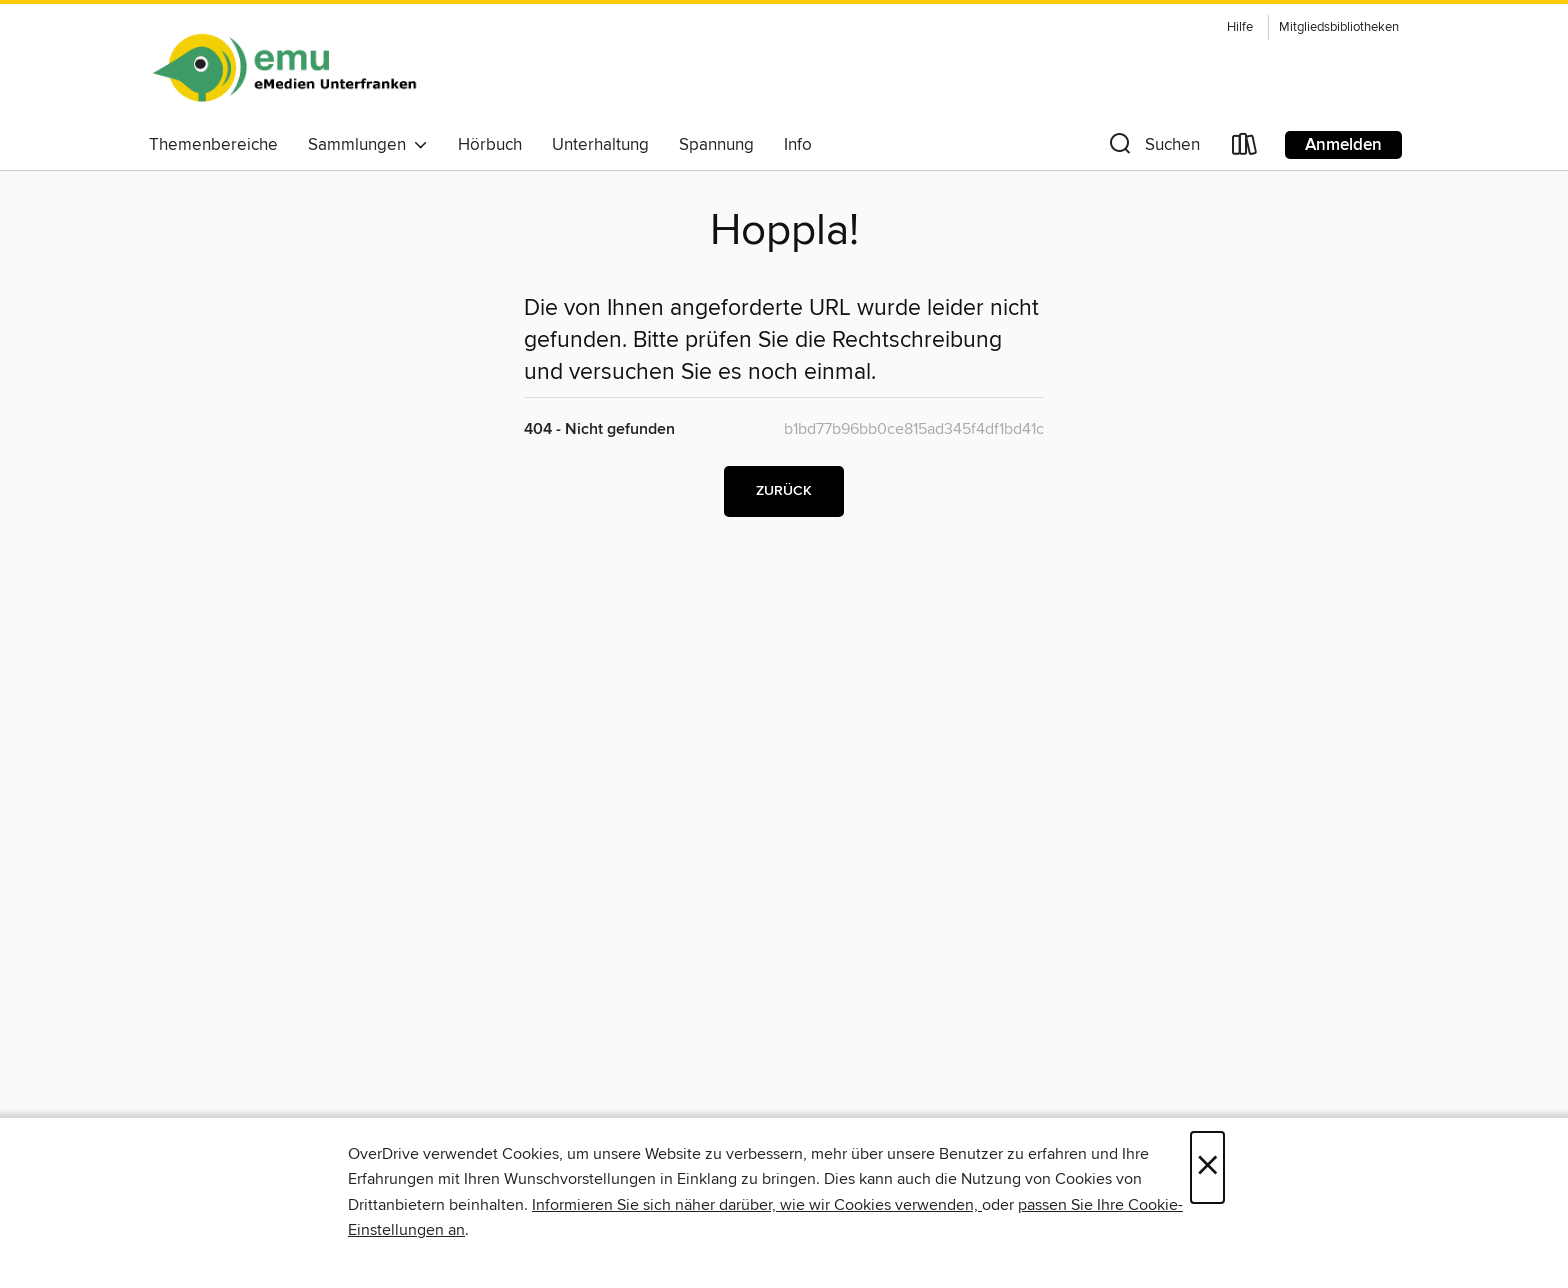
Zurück (784, 491)
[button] (1152, 148)
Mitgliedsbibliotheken (1339, 27)
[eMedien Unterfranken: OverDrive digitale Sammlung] (284, 69)
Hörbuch (490, 145)
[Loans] (1245, 148)
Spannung (716, 145)
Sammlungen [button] (368, 145)
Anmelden (1343, 145)
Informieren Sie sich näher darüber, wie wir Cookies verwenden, (757, 1205)
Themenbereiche (213, 145)
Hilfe (1240, 27)
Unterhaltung (600, 145)
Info (798, 145)
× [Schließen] (1207, 1167)
